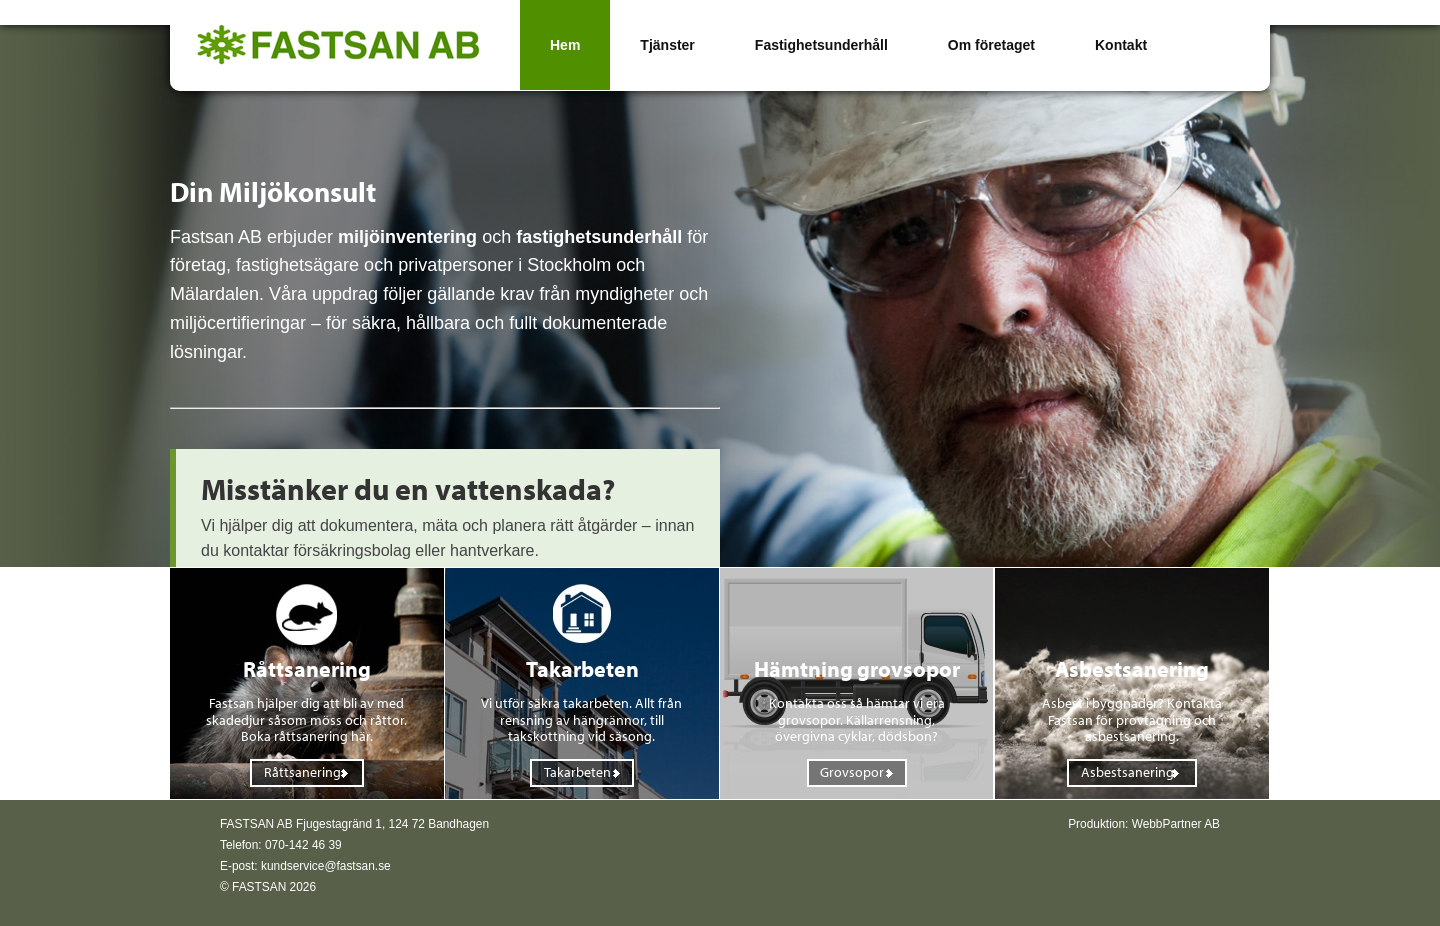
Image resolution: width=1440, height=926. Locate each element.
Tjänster (667, 45)
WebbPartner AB (1176, 824)
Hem (565, 45)
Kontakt (1121, 45)
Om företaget (991, 45)
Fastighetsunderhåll (821, 45)
